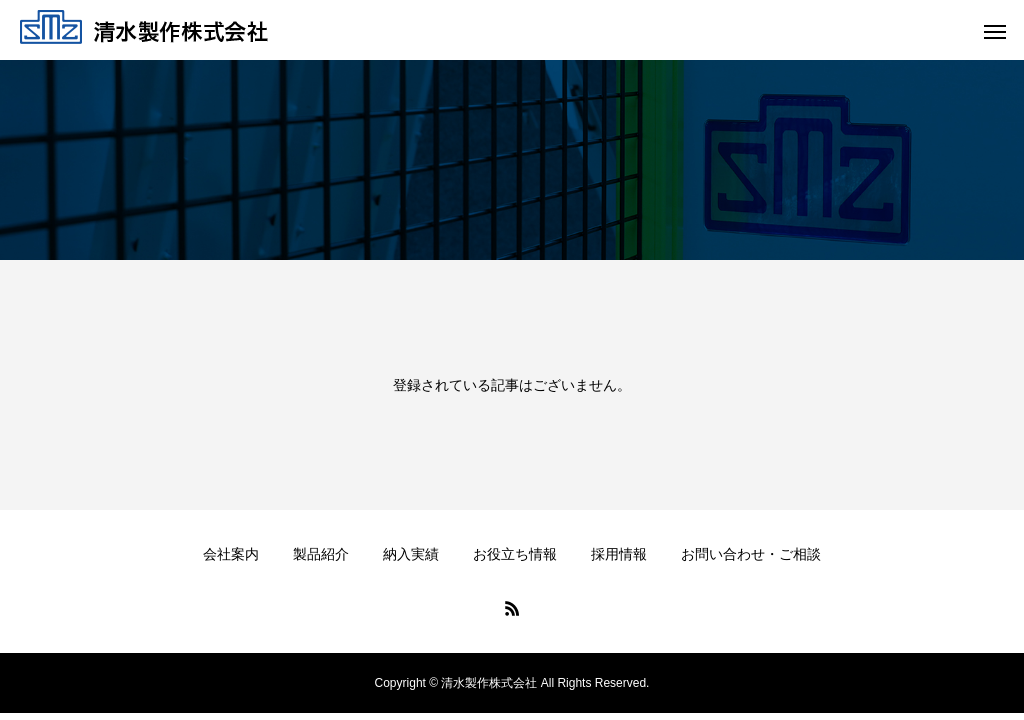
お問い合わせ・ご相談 (751, 554)
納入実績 (411, 554)
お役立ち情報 (515, 554)
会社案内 (231, 554)
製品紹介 (321, 554)
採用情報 (619, 554)
